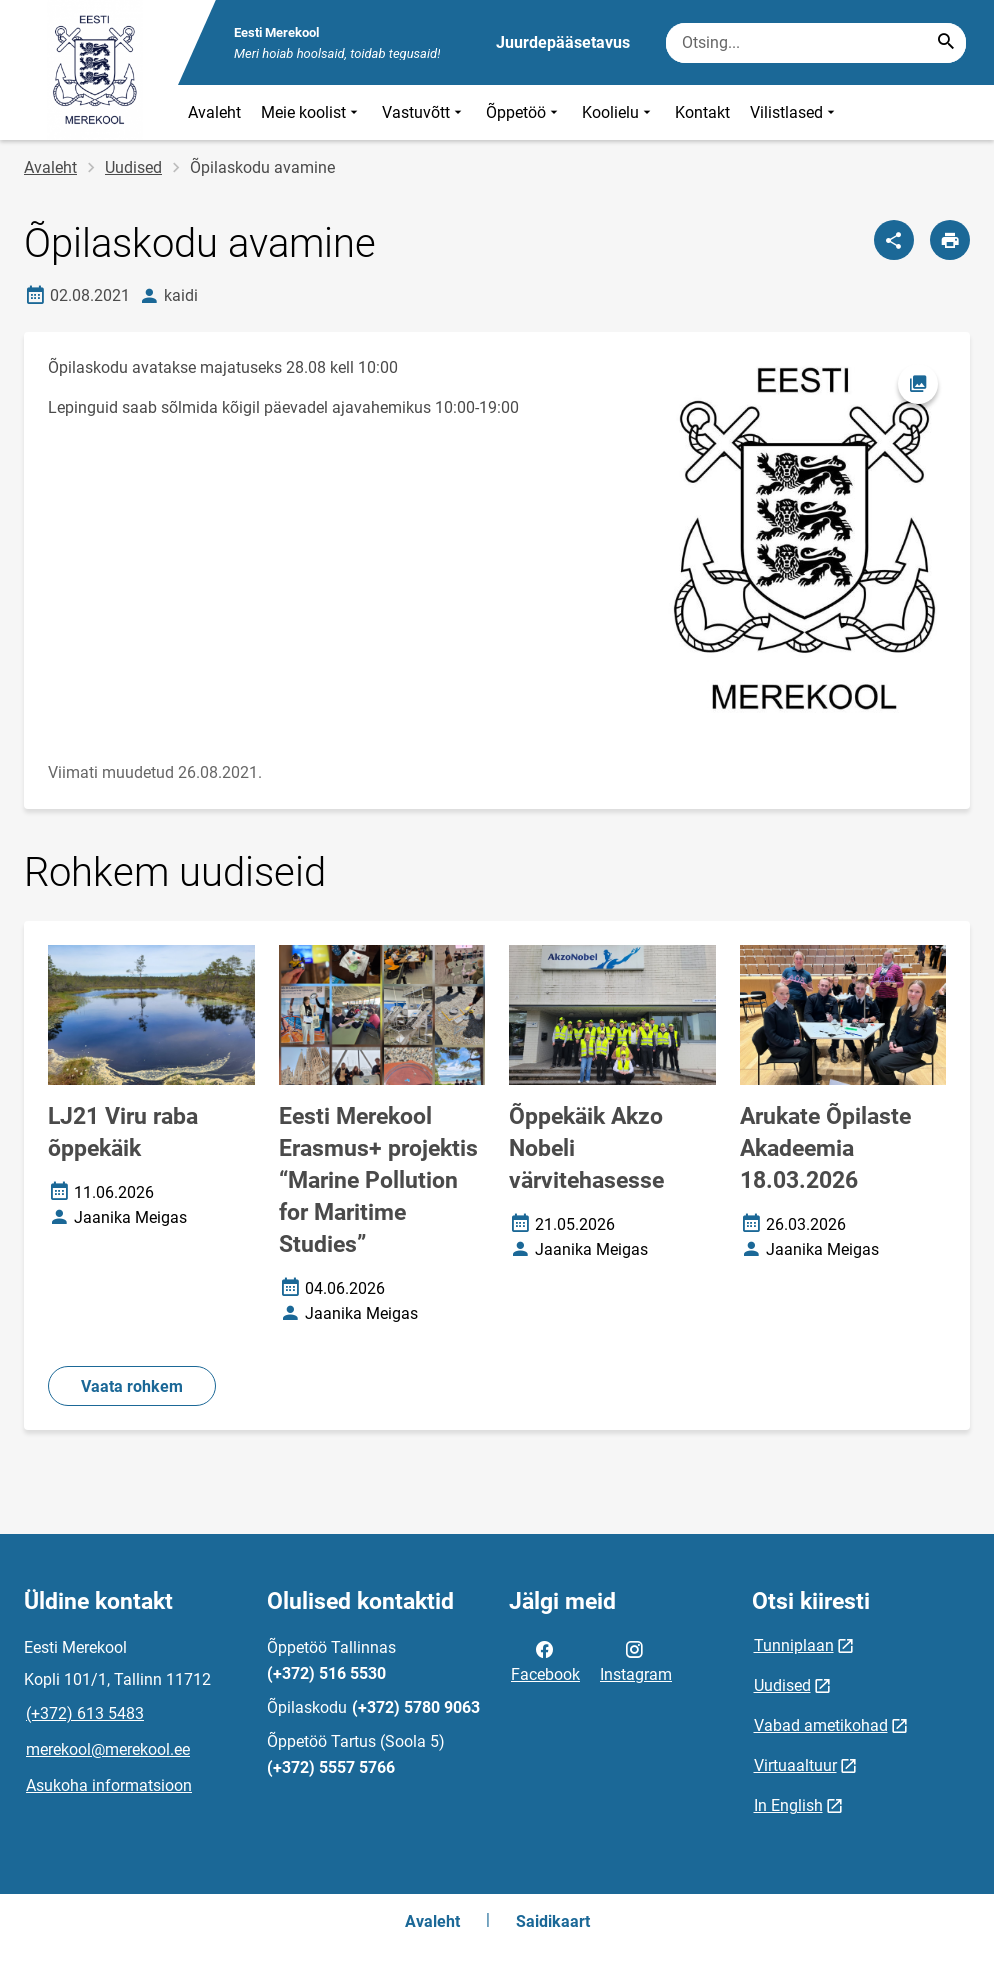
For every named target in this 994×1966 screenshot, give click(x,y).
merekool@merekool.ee (108, 1749)
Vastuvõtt (424, 112)
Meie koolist (311, 112)
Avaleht (214, 112)
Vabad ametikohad (821, 1725)
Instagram (636, 1660)
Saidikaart (553, 1921)
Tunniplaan (794, 1645)
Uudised (133, 167)
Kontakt (702, 112)
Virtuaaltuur (795, 1765)
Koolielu (618, 112)
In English (788, 1805)
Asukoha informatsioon (109, 1785)
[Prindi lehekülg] (950, 240)
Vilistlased (794, 112)
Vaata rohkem (132, 1386)
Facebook (545, 1660)
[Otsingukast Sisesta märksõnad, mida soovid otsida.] (816, 43)
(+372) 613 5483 (85, 1713)
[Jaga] (894, 240)
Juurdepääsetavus (563, 42)
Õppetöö (524, 112)
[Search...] (946, 43)
